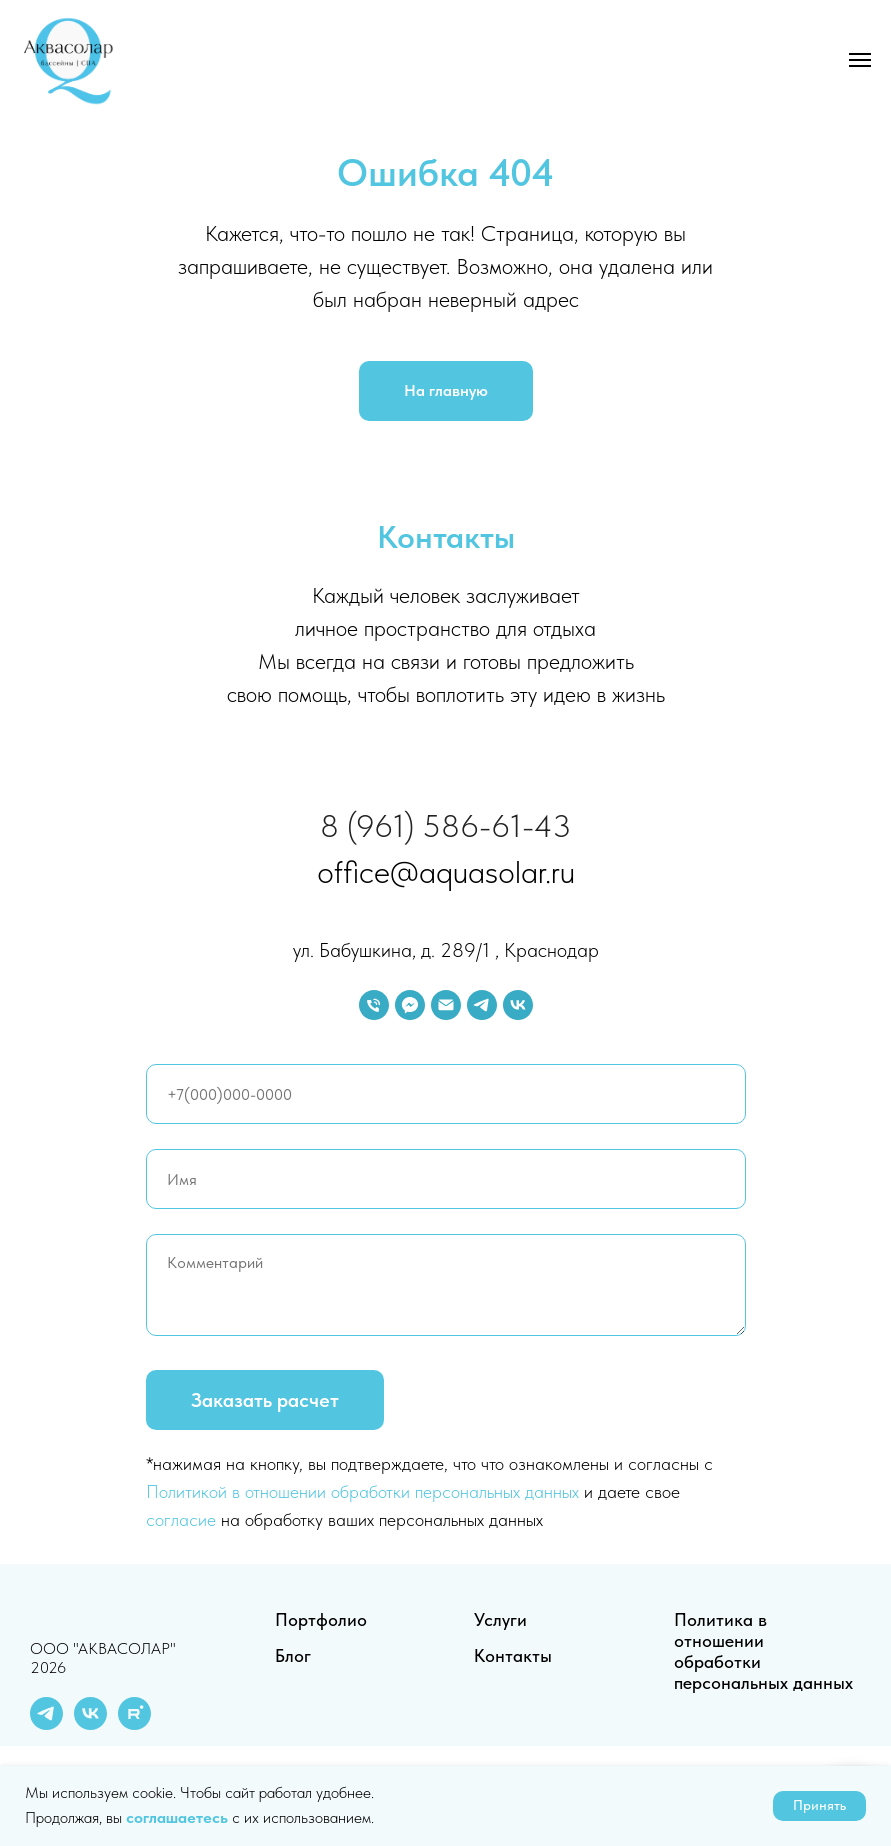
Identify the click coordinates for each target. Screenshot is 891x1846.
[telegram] (482, 1005)
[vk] (518, 1005)
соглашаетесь (179, 1817)
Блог (293, 1655)
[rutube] (134, 1724)
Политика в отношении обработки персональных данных (763, 1651)
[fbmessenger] (410, 1005)
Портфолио (321, 1619)
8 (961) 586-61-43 (445, 826)
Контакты (513, 1655)
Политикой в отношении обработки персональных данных (362, 1491)
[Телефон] (374, 1005)
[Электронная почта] (446, 1005)
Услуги (500, 1619)
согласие (181, 1519)
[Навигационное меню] (860, 60)
